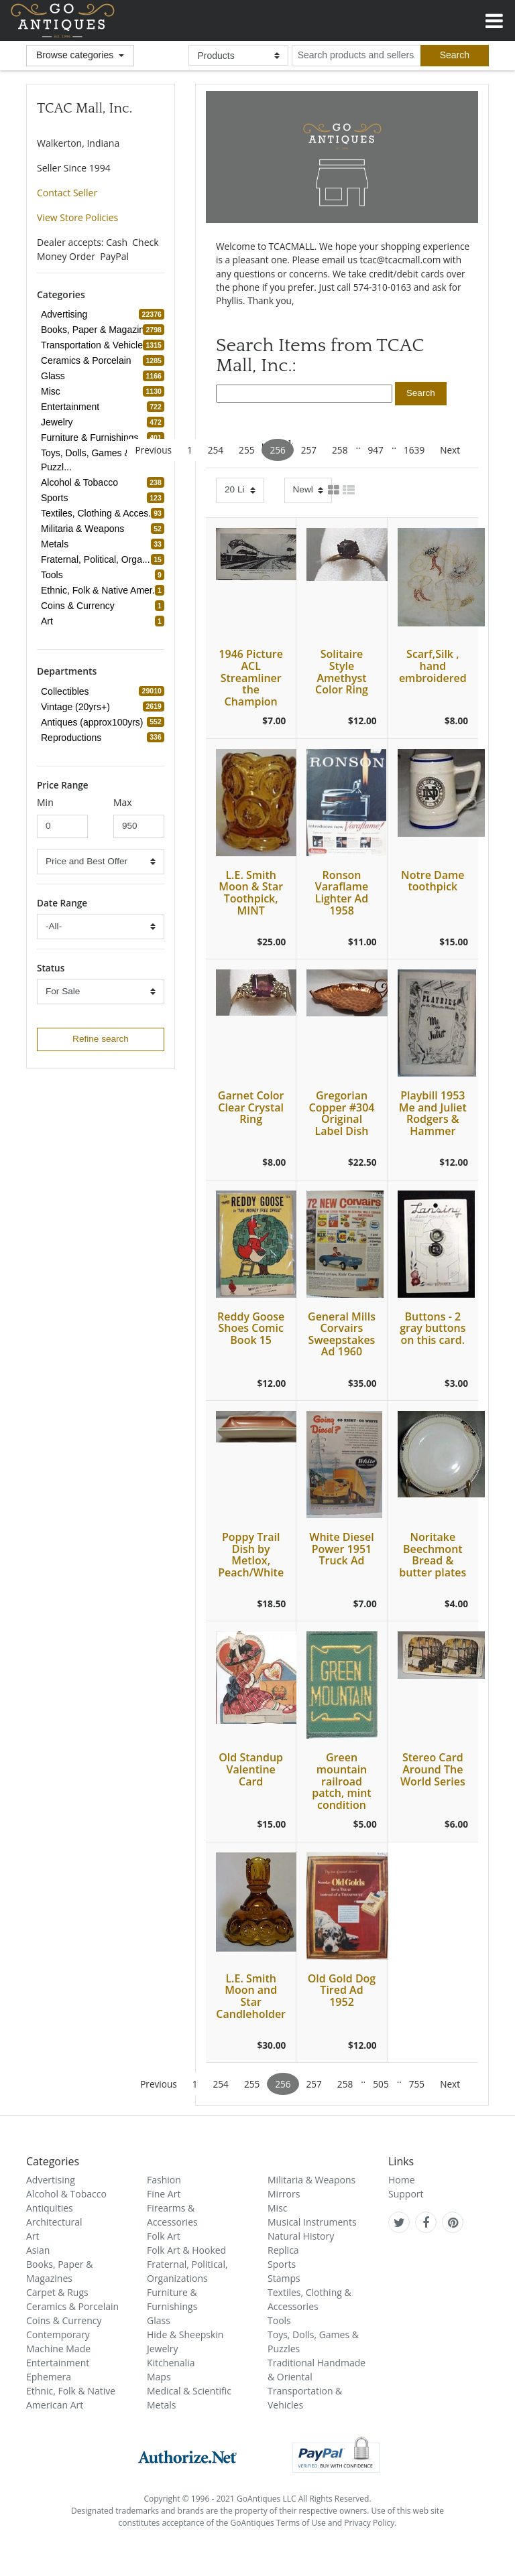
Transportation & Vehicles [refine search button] (96, 345)
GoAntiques (63, 20)
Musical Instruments (312, 2222)
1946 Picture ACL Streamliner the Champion (251, 677)
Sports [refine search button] (56, 497)
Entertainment (57, 2362)
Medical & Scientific (189, 2390)
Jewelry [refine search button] (58, 422)
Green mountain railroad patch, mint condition (341, 1781)
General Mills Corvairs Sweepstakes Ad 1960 (342, 1334)
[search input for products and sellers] (356, 55)
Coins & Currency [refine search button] (80, 605)
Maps (159, 2376)
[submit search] (454, 55)
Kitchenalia (170, 2362)
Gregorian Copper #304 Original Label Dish (342, 1113)
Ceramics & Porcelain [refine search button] (88, 360)
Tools (279, 2320)
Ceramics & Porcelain (72, 2306)
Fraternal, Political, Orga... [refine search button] (97, 559)
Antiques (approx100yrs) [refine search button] (94, 722)
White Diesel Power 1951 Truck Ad (341, 1549)
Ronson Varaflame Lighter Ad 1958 (341, 893)
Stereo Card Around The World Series (432, 1769)
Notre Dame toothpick (432, 881)
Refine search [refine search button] (100, 1039)
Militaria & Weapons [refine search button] (84, 528)
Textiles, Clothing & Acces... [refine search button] (100, 513)
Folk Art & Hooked (186, 2250)
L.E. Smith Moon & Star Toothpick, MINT (251, 893)
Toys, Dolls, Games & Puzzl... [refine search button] (102, 460)
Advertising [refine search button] (66, 314)
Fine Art (163, 2193)
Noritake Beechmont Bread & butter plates (432, 1555)
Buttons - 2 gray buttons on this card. (432, 1328)
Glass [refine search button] (55, 375)
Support (406, 2193)
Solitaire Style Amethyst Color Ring (341, 672)
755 (416, 2084)
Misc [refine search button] (52, 391)
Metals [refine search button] (56, 544)
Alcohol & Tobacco (66, 2193)
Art (33, 2236)
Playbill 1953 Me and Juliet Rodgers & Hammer (433, 1113)
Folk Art (163, 2236)
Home (401, 2179)
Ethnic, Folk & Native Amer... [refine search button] (102, 590)
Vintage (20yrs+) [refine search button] (77, 706)
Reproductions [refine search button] (73, 737)
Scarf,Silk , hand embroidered (433, 666)
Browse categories (76, 55)
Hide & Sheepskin (185, 2334)
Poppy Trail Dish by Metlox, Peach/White (251, 1555)
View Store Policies (77, 217)
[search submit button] (421, 393)
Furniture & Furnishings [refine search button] (92, 437)
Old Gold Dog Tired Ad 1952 (342, 1990)
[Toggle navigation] (494, 18)
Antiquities (49, 2207)
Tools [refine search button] (54, 574)
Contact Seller (67, 192)
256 (277, 450)
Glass (158, 2320)
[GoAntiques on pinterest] (453, 2222)
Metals (161, 2404)
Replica (283, 2250)
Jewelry (162, 2348)
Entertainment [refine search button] (72, 406)
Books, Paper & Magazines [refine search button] (99, 329)
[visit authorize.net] (187, 2454)
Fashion (164, 2179)
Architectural (54, 2222)
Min (45, 802)
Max (122, 802)
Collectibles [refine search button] (67, 691)
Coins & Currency (64, 2320)
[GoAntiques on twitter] (399, 2222)
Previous (153, 450)
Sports (282, 2264)
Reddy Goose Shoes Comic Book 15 (250, 1328)
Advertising (50, 2179)
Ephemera (48, 2376)
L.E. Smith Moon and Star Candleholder (251, 1996)
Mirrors (284, 2193)
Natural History (301, 2236)
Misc (278, 2207)
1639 (414, 450)
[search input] (304, 393)
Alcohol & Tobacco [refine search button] (81, 482)
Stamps (284, 2278)
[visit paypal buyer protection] (336, 2454)
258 (339, 450)
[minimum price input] (62, 826)
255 (246, 450)
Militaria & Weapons (311, 2179)
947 (376, 450)
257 (309, 450)
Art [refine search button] (49, 621)
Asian (38, 2250)
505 (380, 2084)
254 (215, 450)
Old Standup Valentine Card (251, 1769)
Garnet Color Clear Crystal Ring (251, 1107)
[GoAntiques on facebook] (425, 2222)
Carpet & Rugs (57, 2292)
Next (450, 450)
